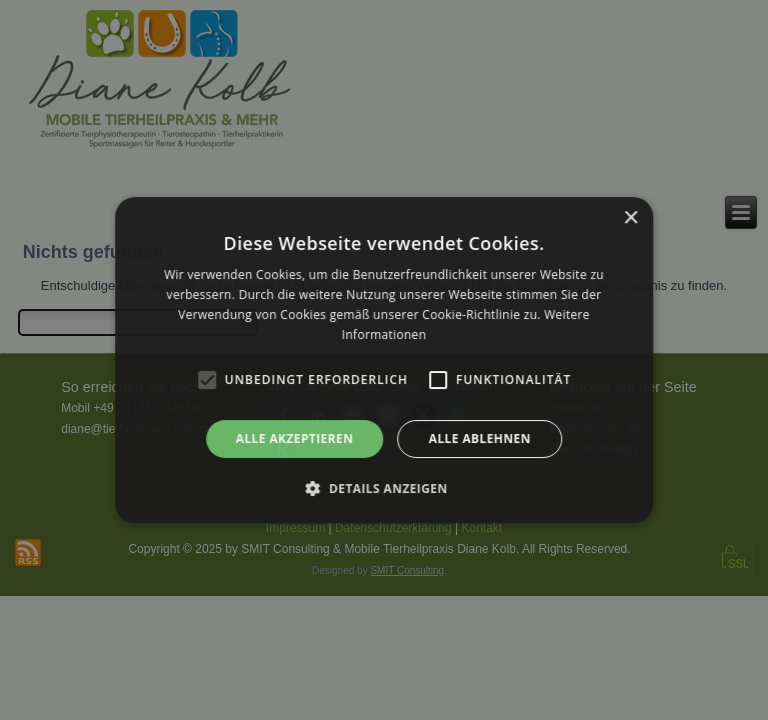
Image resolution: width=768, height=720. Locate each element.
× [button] (630, 218)
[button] (383, 488)
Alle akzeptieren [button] (295, 438)
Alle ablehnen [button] (480, 438)
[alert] (384, 360)
